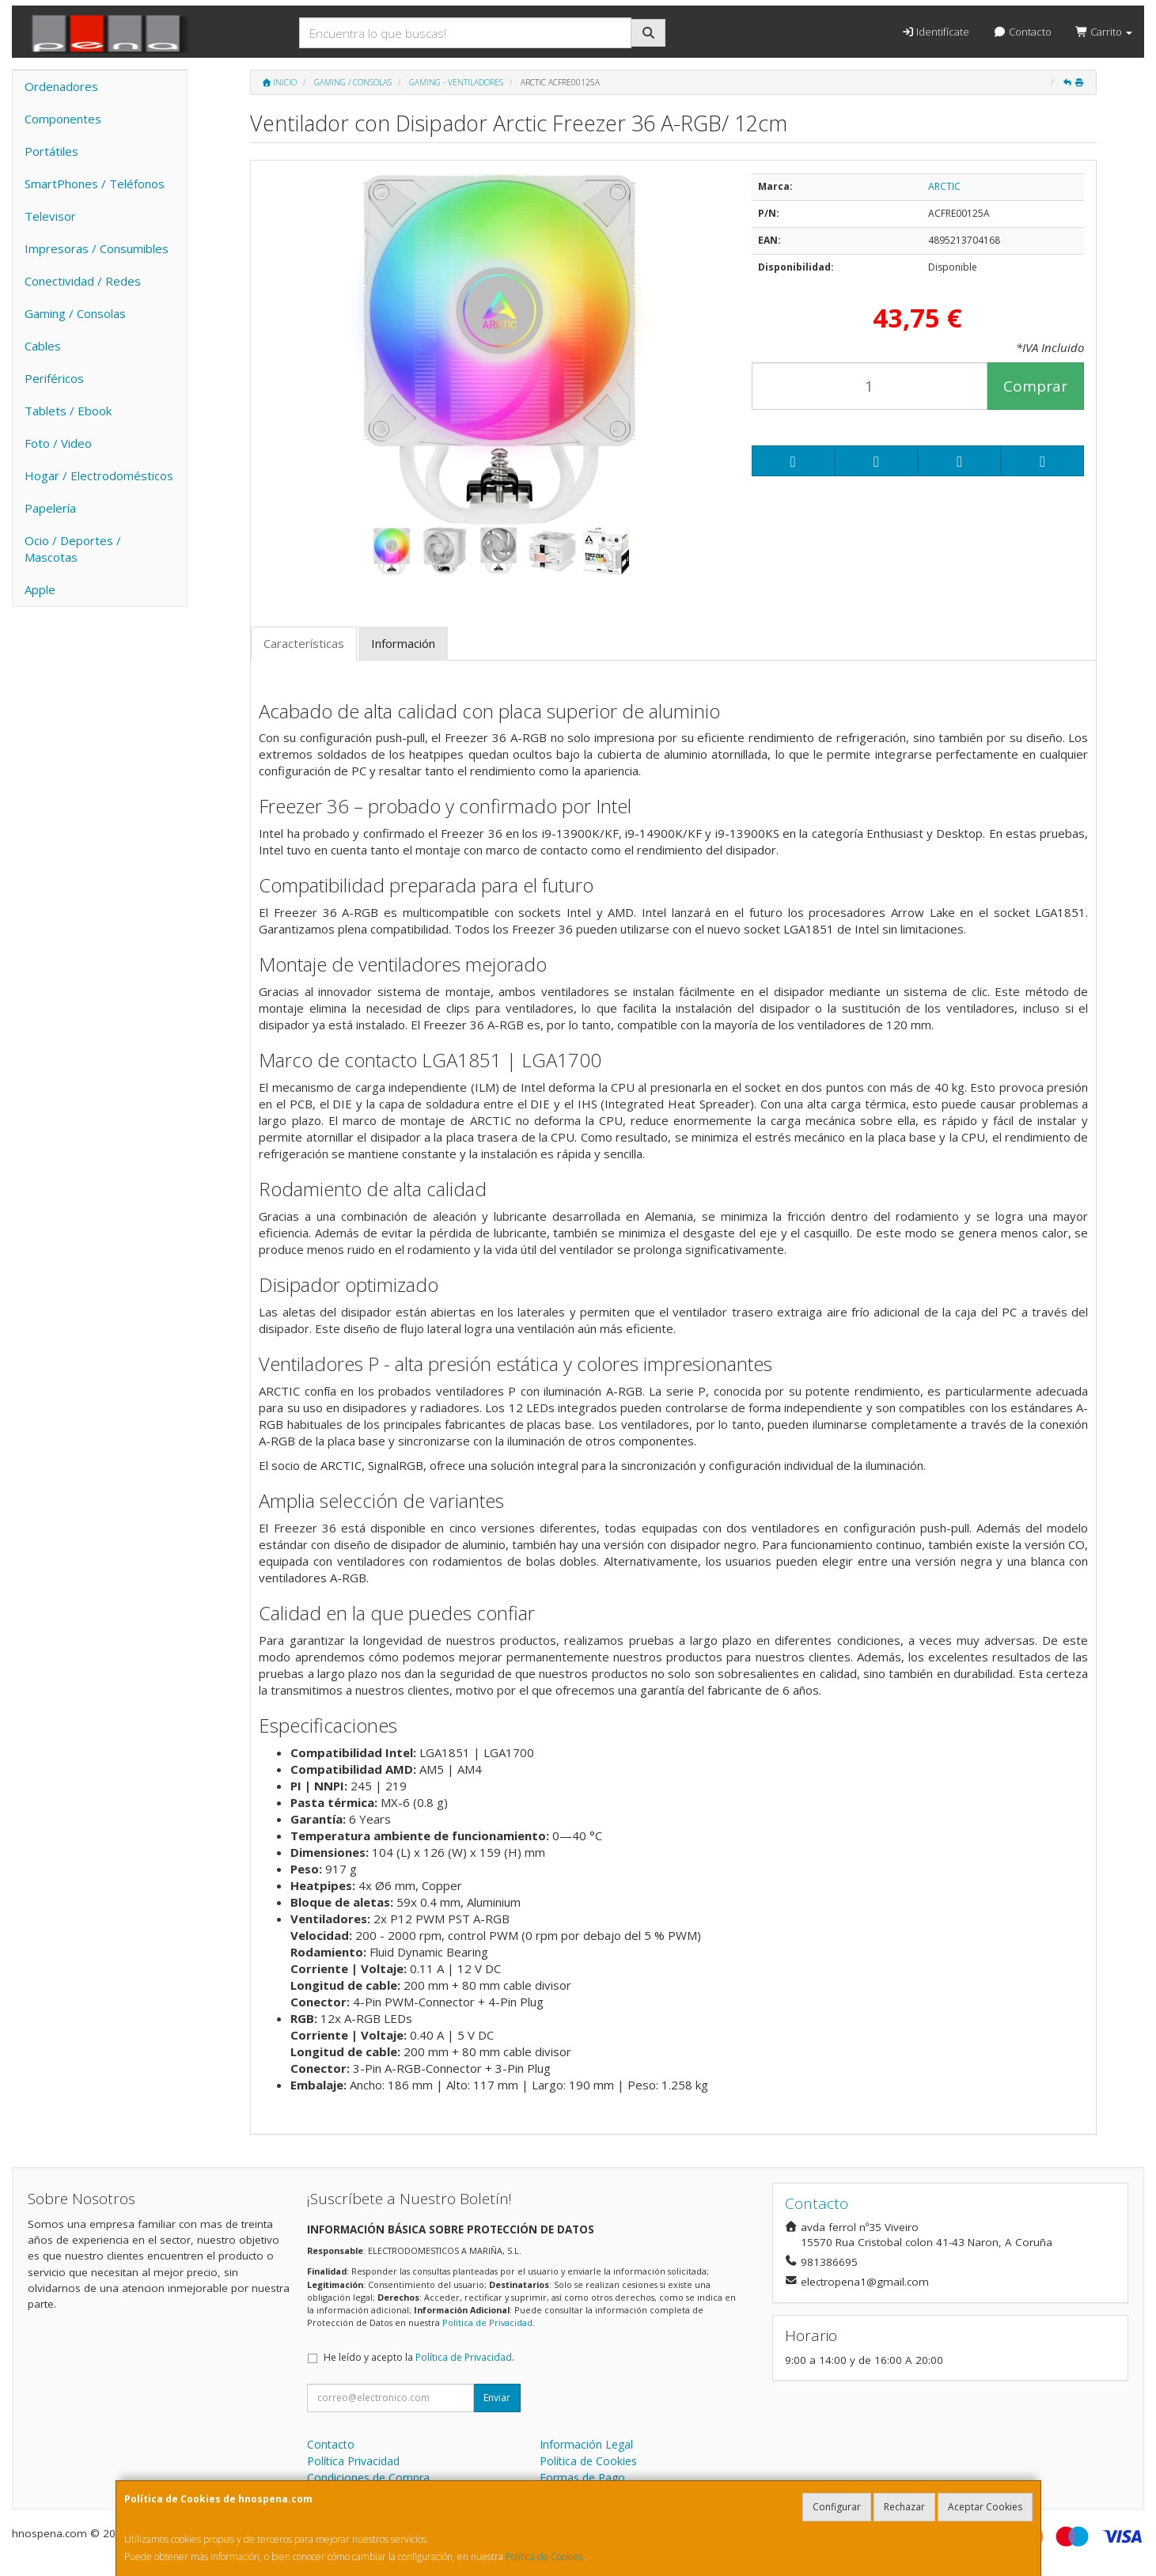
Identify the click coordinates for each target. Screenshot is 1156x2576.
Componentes (63, 119)
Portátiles (51, 151)
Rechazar (904, 2506)
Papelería (50, 508)
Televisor (50, 216)
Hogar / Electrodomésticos (99, 475)
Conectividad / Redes (83, 281)
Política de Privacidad (487, 2322)
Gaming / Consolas (75, 313)
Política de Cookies (544, 2556)
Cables (43, 346)
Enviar (496, 2397)
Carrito (1103, 32)
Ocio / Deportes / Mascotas (73, 548)
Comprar (1035, 386)
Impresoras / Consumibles (97, 248)
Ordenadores (61, 86)
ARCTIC (944, 186)
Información (403, 643)
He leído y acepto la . (419, 2357)
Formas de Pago (582, 2477)
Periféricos (54, 378)
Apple (40, 589)
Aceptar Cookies (985, 2506)
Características (303, 643)
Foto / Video (58, 443)
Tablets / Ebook (68, 411)
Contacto (1022, 32)
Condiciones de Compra (368, 2477)
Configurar (837, 2506)
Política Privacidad (353, 2460)
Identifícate (935, 32)
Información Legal (586, 2444)
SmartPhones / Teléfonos (95, 183)
